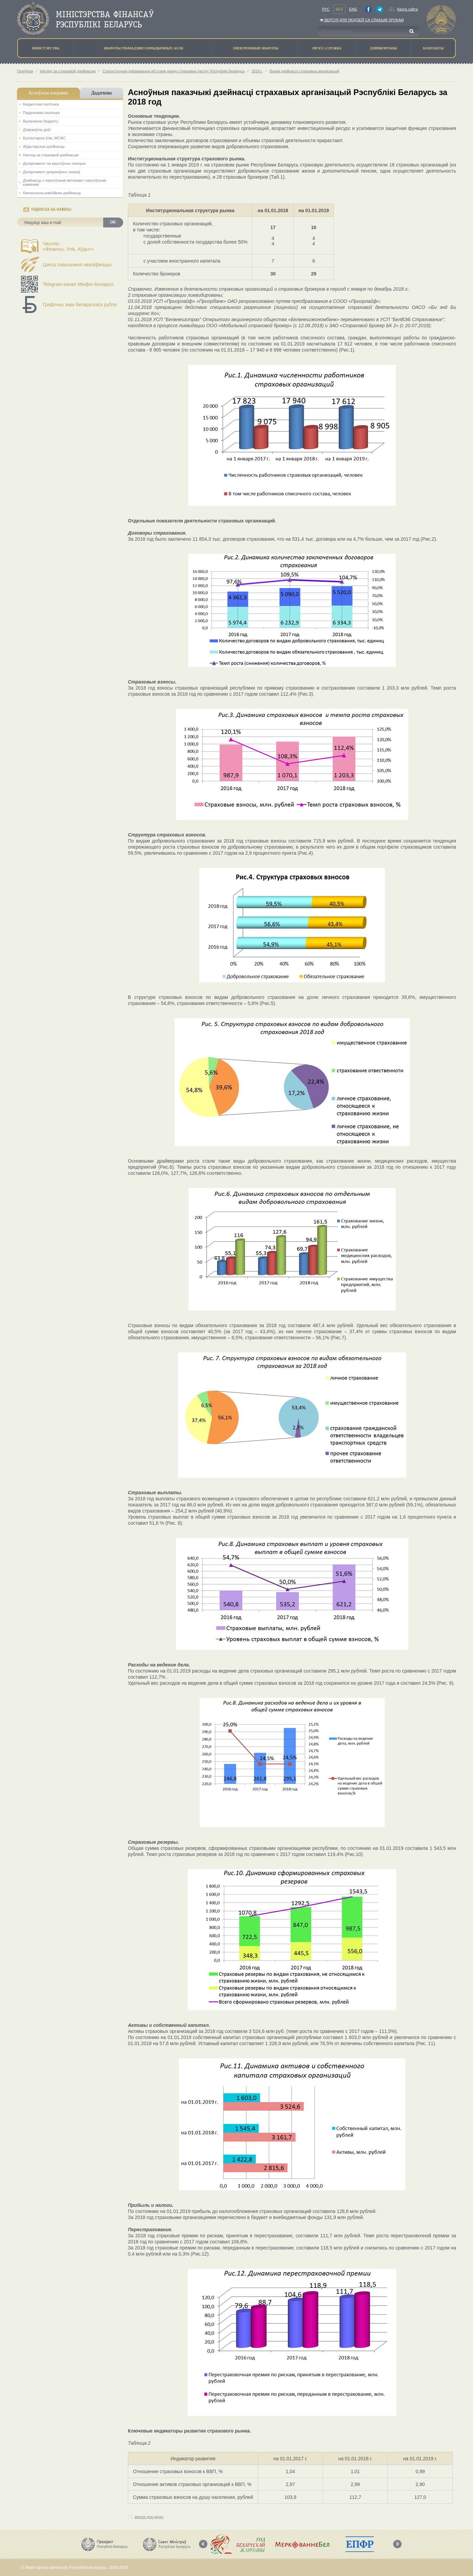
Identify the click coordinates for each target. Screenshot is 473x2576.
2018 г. (257, 71)
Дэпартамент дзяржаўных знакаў (51, 172)
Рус (326, 9)
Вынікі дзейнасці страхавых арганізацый (304, 71)
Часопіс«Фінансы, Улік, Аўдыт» (68, 246)
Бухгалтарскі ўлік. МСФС (44, 138)
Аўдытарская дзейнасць (44, 146)
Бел (339, 9)
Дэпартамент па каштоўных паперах (54, 163)
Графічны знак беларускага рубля (80, 304)
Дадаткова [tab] (101, 92)
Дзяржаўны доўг (37, 130)
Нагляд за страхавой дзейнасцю (68, 71)
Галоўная (25, 71)
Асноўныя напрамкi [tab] (48, 92)
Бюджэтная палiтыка (41, 104)
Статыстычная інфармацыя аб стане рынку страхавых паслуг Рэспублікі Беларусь (174, 71)
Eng (353, 9)
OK (113, 222)
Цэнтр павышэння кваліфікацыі (77, 264)
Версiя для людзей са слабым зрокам (362, 20)
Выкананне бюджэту (40, 121)
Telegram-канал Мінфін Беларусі (78, 284)
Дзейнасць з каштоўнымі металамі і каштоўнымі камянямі (64, 182)
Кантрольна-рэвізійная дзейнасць (52, 193)
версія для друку (149, 2517)
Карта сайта (407, 9)
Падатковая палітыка (41, 113)
